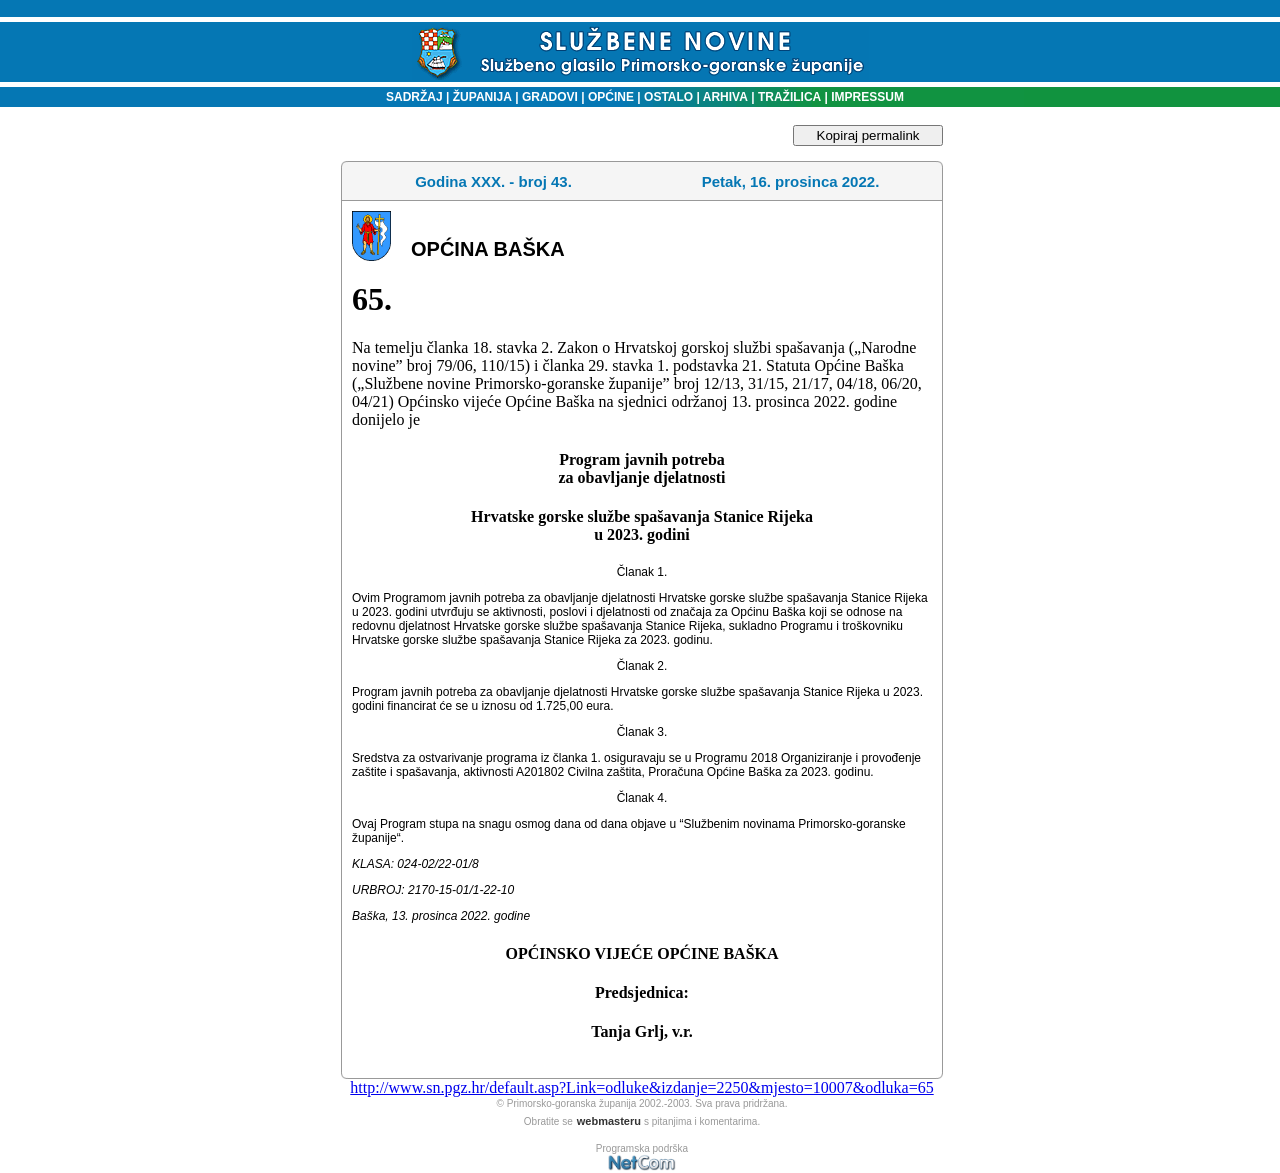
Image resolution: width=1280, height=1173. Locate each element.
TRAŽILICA (788, 97)
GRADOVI (550, 97)
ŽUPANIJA (482, 97)
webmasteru (609, 1121)
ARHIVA (724, 97)
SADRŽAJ (409, 97)
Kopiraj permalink (868, 135)
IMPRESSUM (867, 97)
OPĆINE (611, 97)
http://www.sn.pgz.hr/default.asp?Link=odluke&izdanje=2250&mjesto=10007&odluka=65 (641, 1087)
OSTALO (668, 97)
